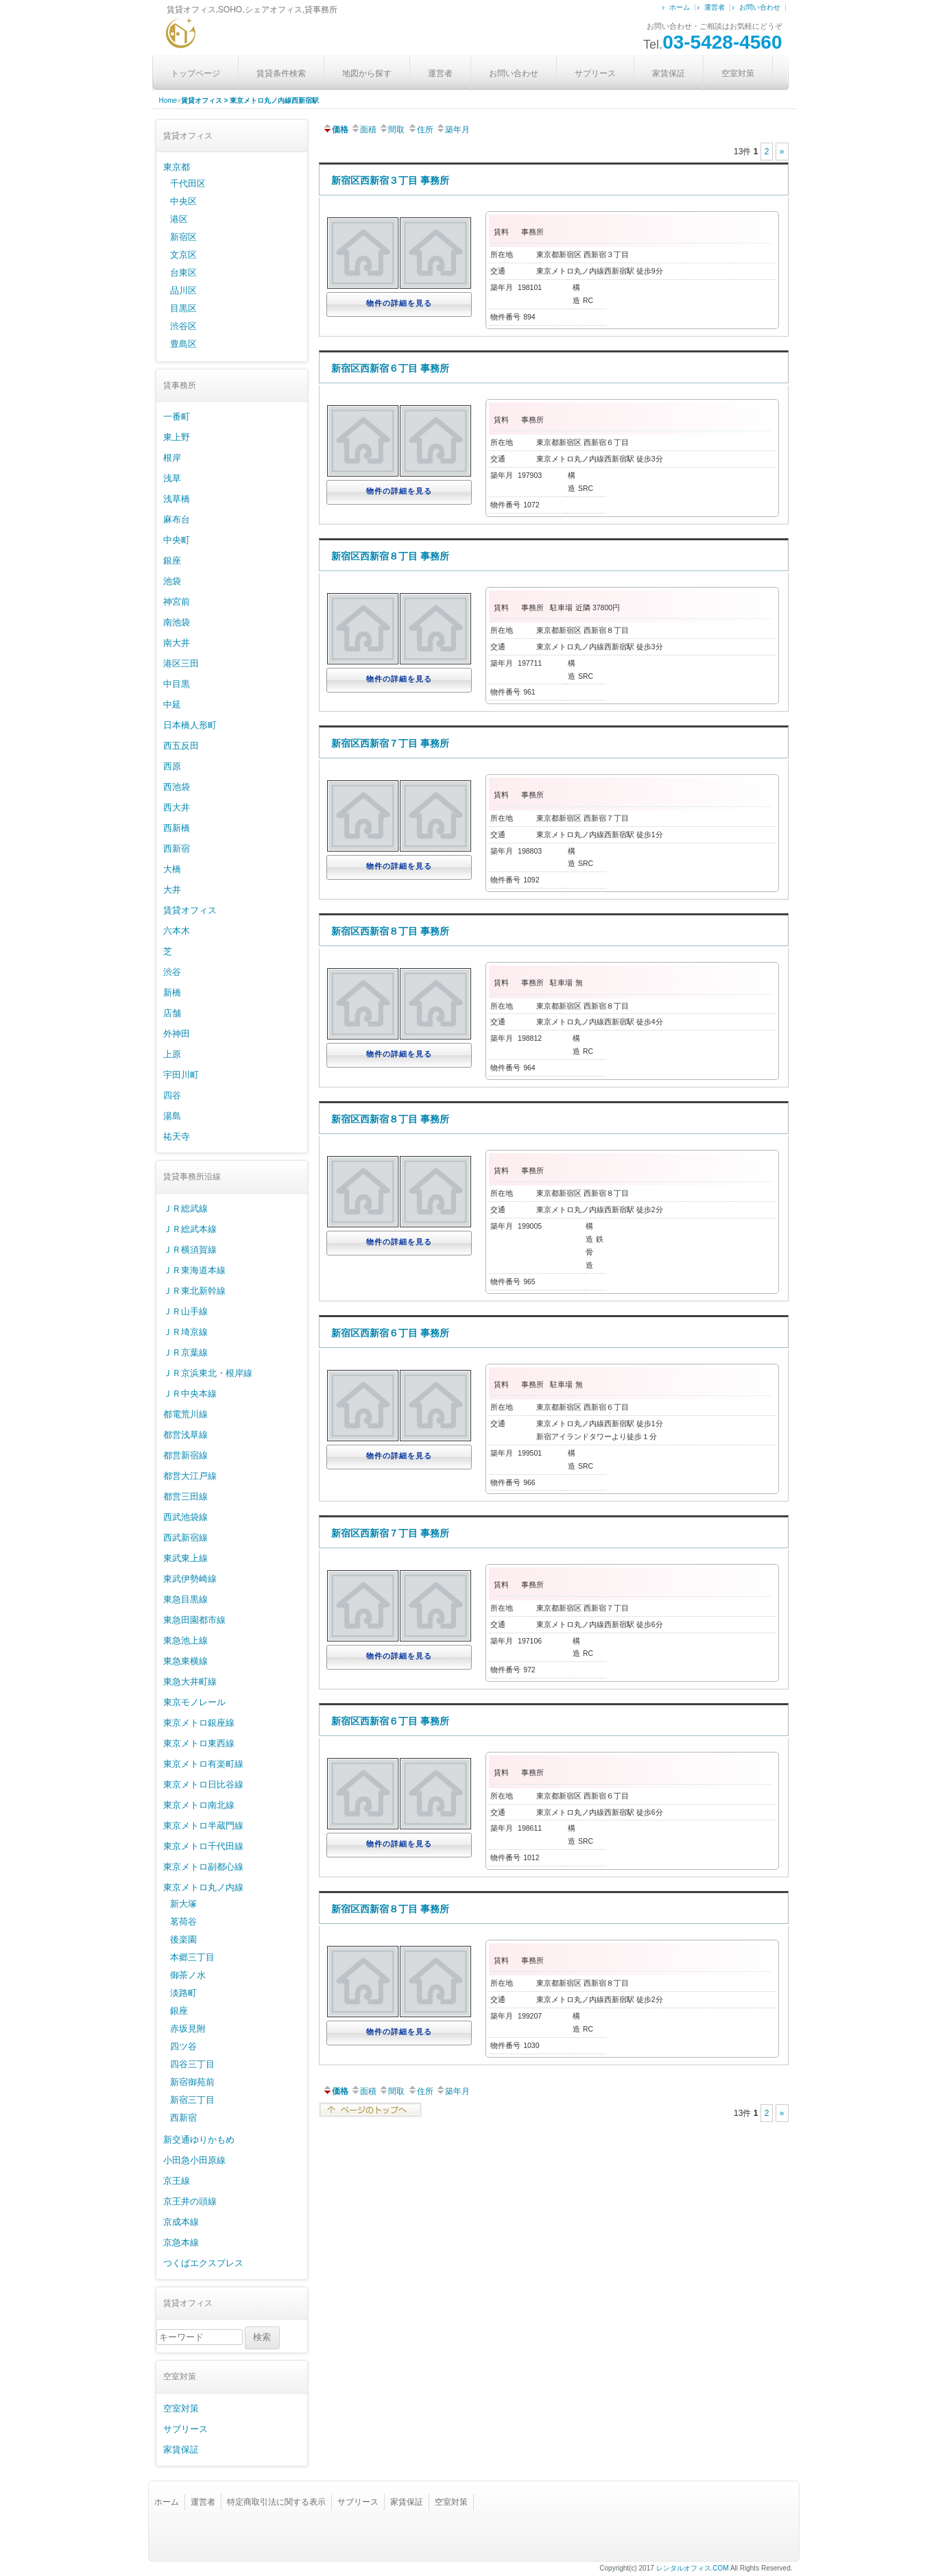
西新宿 (176, 848)
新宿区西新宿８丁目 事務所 (390, 556)
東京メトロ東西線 (199, 1743)
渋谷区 (183, 326)
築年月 (452, 129)
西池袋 (176, 787)
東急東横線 (185, 1661)
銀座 (172, 560)
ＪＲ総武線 (185, 1208)
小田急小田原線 (194, 2160)
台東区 (183, 272)
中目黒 (176, 684)
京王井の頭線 (190, 2201)
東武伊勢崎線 (190, 1579)
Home (168, 100)
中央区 (183, 201)
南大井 (176, 643)
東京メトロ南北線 (199, 1805)
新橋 (172, 992)
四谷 (172, 1095)
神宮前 (176, 602)
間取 (392, 129)
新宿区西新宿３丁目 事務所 (390, 180)
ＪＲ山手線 (185, 1311)
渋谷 (172, 972)
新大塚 (183, 1904)
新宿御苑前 (192, 2082)
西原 (172, 766)
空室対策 (737, 73)
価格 (335, 129)
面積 (363, 129)
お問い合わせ (759, 7)
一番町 (176, 416)
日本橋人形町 (190, 725)
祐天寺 (176, 1136)
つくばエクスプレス (203, 2263)
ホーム (679, 7)
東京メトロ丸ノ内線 (203, 1887)
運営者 (714, 7)
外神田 (176, 1033)
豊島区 (183, 344)
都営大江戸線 (190, 1476)
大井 (172, 889)
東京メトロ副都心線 (203, 1867)
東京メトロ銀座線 (199, 1723)
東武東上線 (185, 1558)
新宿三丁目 (192, 2100)
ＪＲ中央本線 (190, 1393)
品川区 (183, 290)
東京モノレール (194, 1702)
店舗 (172, 1013)
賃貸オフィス (190, 910)
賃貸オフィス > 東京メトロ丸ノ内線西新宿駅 (250, 100)
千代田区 (188, 183)
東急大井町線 (190, 1681)
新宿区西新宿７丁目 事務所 (390, 743)
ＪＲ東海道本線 (194, 1270)
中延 (172, 704)
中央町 (176, 540)
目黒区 (183, 308)
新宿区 (183, 237)
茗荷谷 (183, 1921)
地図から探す (367, 73)
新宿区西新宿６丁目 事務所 (390, 368)
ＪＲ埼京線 (185, 1332)
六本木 (176, 931)
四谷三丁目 (192, 2064)
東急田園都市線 (194, 1620)
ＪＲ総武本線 (190, 1229)
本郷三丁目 (192, 1957)
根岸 (172, 458)
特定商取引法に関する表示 (276, 2502)
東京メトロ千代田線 (203, 1846)
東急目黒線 (185, 1599)
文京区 (183, 255)
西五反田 (181, 746)
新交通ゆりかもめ (199, 2139)
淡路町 (183, 1993)
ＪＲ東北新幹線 (194, 1291)
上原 (172, 1054)
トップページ (195, 73)
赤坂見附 (188, 2028)
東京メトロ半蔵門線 (203, 1825)
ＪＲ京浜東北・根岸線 (207, 1373)
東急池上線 (185, 1640)
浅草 (172, 478)
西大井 (176, 807)
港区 (179, 219)
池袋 (172, 581)
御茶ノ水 (188, 1975)
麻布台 (176, 519)
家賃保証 (668, 73)
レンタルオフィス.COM (692, 2568)
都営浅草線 (185, 1435)
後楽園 (183, 1939)
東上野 (176, 437)
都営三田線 (185, 1496)
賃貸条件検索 (281, 73)
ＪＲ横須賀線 (190, 1249)
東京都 (176, 167)
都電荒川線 (185, 1414)
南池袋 (176, 622)
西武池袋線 (185, 1517)
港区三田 (181, 663)
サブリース (595, 73)
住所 (420, 129)
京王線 (176, 2181)
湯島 (172, 1116)
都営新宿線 (185, 1455)
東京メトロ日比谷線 (203, 1784)
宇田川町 (181, 1075)
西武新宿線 (185, 1537)
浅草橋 (176, 499)
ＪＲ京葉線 (185, 1352)
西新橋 (176, 828)
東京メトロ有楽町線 (203, 1764)
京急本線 (181, 2242)
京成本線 (181, 2222)
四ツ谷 (183, 2046)
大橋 (172, 869)
